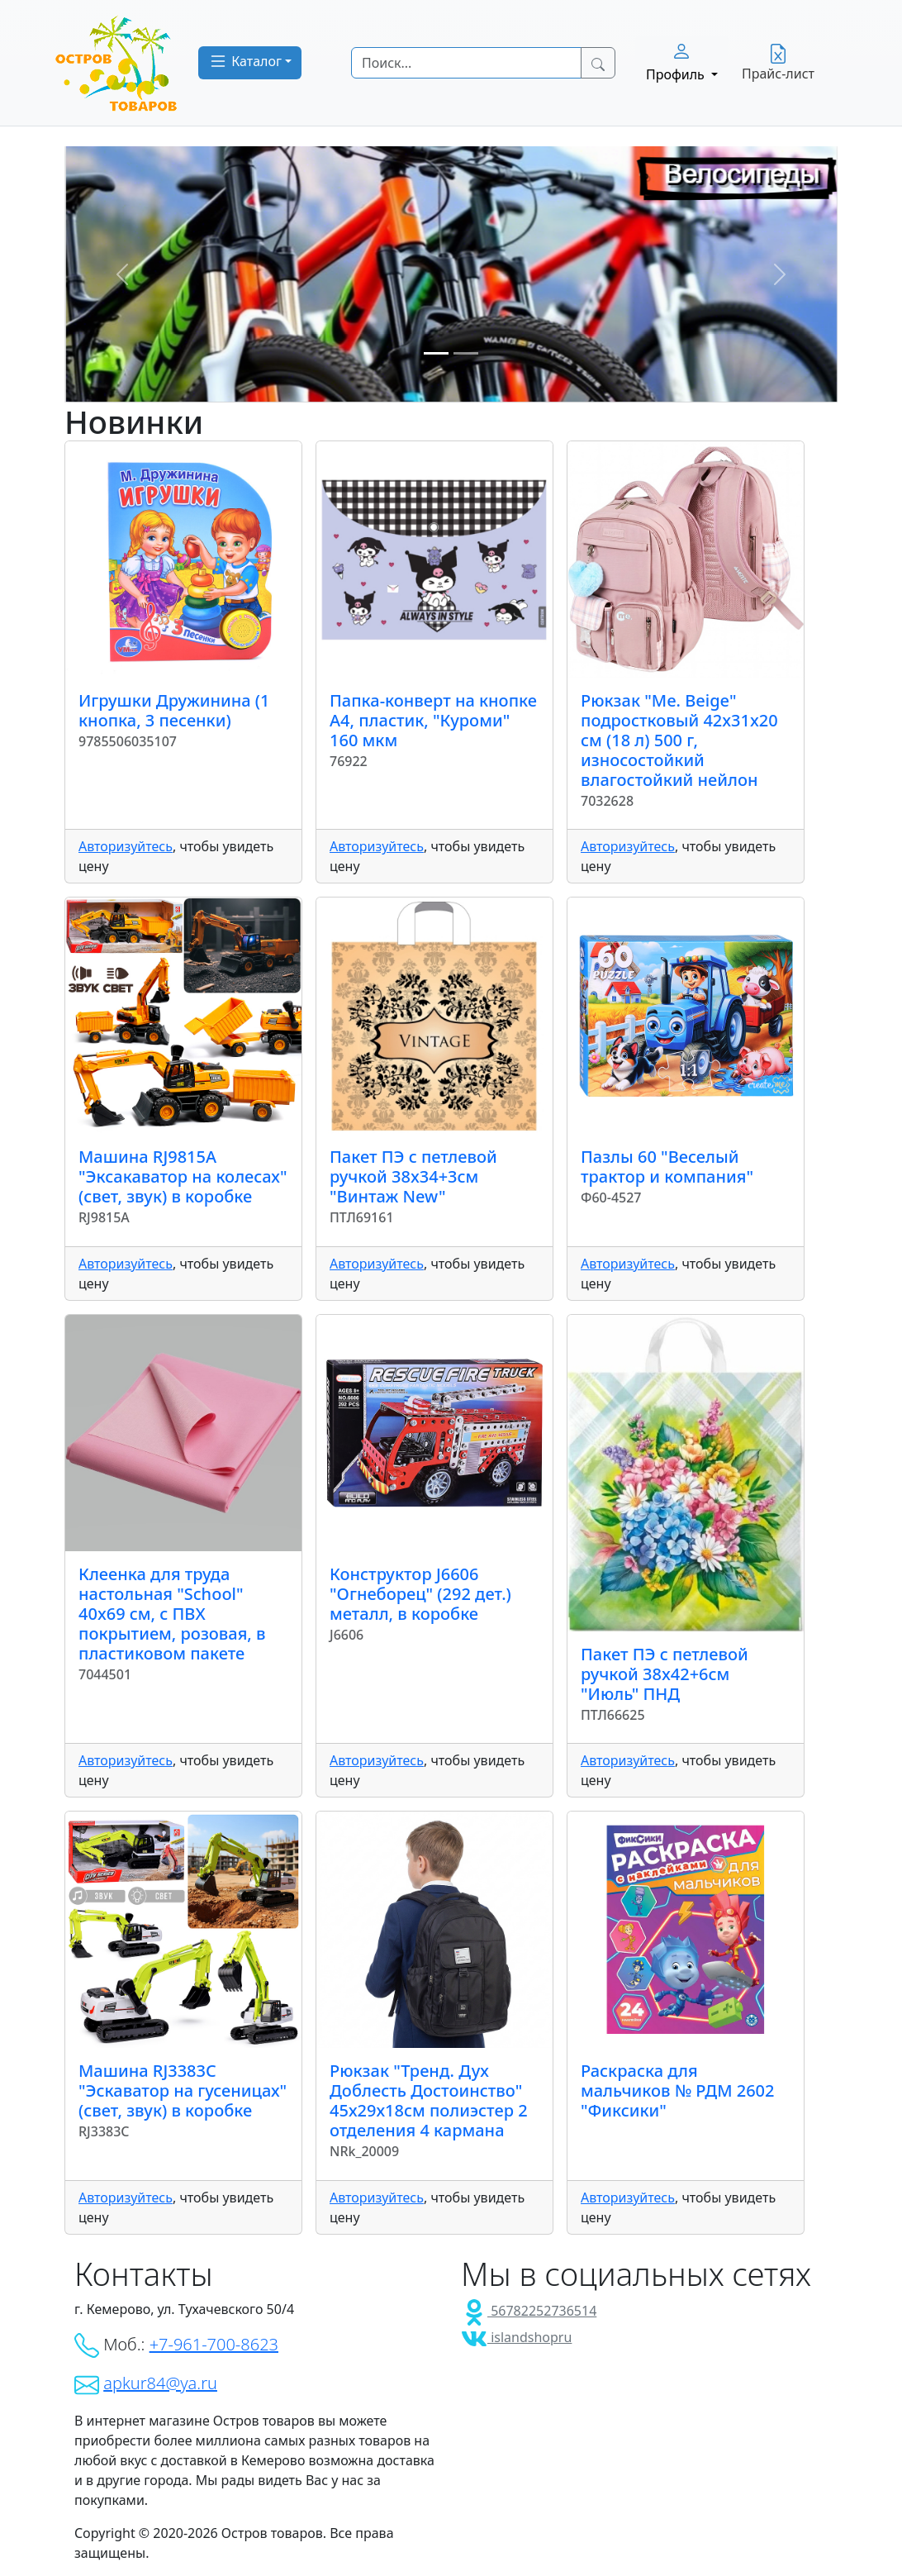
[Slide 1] (436, 353)
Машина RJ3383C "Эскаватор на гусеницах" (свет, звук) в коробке (182, 2090)
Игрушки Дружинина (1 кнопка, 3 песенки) (174, 710)
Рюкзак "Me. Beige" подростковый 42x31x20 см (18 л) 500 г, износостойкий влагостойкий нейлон (679, 740)
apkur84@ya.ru (160, 2383)
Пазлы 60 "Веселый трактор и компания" (667, 1166)
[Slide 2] (465, 353)
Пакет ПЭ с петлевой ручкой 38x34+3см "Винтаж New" (413, 1176)
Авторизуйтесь (125, 846)
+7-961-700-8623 (214, 2344)
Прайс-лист (778, 63)
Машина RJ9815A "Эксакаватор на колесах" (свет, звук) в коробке (182, 1176)
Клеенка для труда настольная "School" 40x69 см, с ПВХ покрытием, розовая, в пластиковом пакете (171, 1613)
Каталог (245, 61)
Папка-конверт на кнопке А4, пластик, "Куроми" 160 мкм (433, 720)
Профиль (677, 62)
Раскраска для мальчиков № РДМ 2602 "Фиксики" (678, 2090)
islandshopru (516, 2337)
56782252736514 (528, 2311)
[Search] (466, 63)
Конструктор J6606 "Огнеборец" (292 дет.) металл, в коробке (420, 1594)
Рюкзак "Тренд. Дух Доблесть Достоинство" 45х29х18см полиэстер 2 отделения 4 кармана (429, 2100)
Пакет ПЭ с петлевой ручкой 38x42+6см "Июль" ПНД (664, 1674)
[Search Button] (598, 63)
